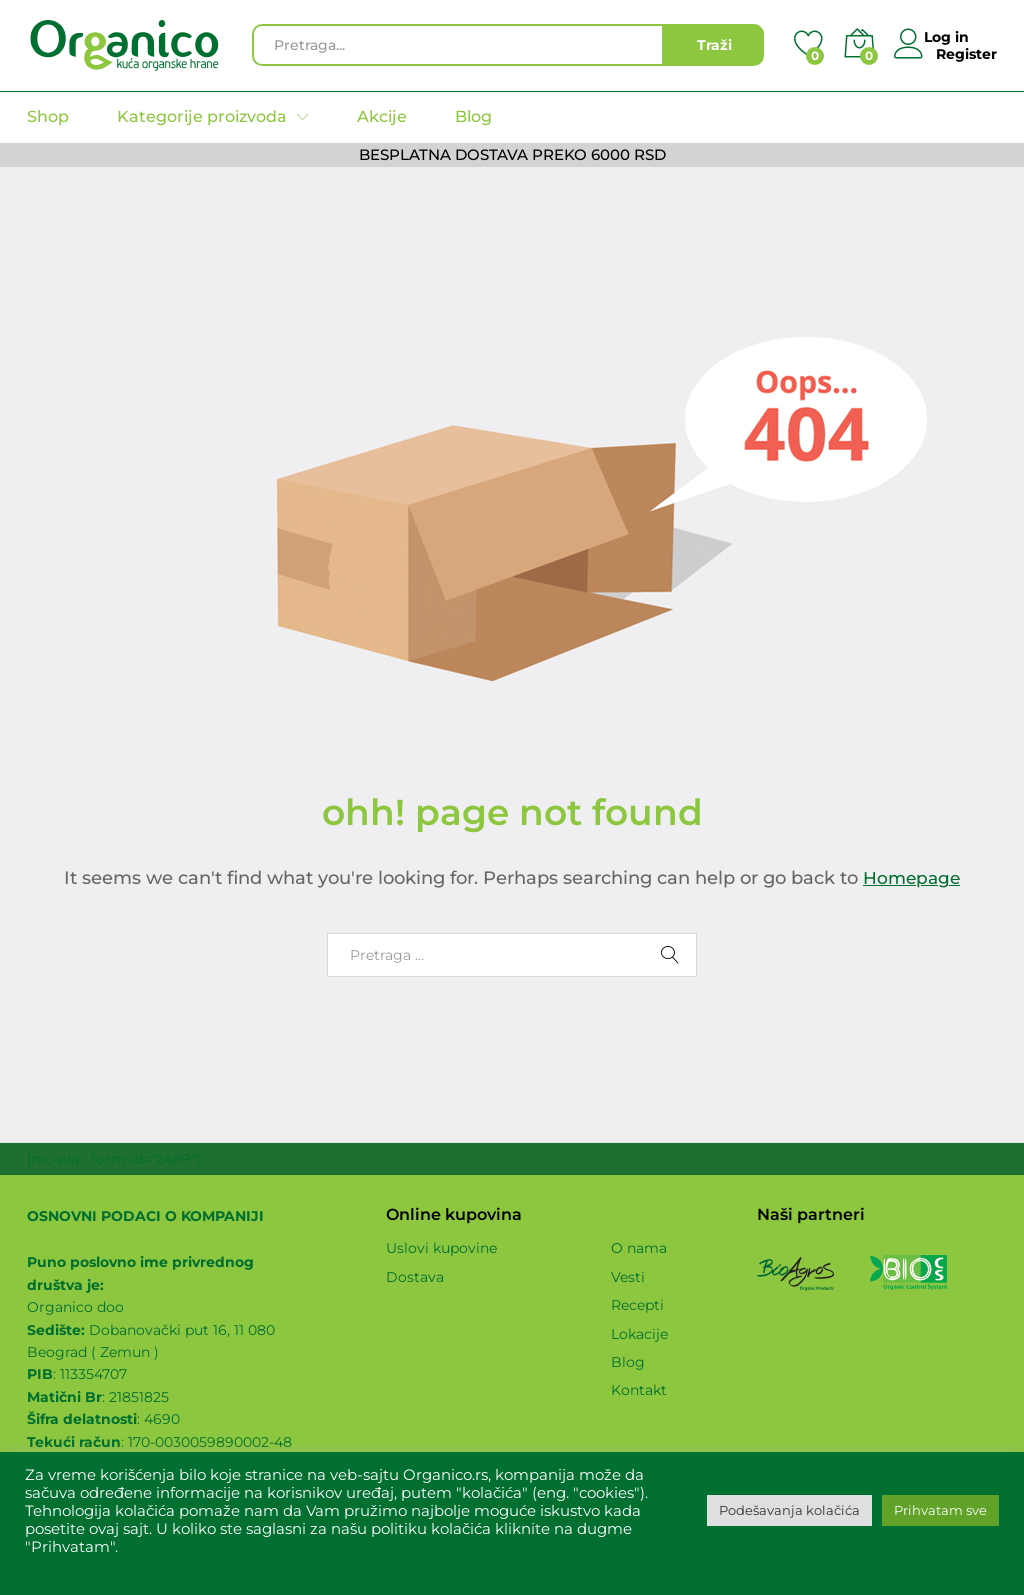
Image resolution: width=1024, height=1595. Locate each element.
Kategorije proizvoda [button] (202, 117)
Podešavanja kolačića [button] (789, 1510)
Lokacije (639, 1334)
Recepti (637, 1305)
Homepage (912, 878)
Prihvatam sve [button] (940, 1510)
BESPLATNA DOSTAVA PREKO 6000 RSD (512, 154)
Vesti (628, 1277)
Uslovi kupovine (441, 1248)
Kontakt (639, 1390)
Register (966, 53)
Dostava (415, 1277)
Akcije (382, 117)
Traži (714, 45)
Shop (48, 117)
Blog (473, 117)
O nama (639, 1248)
